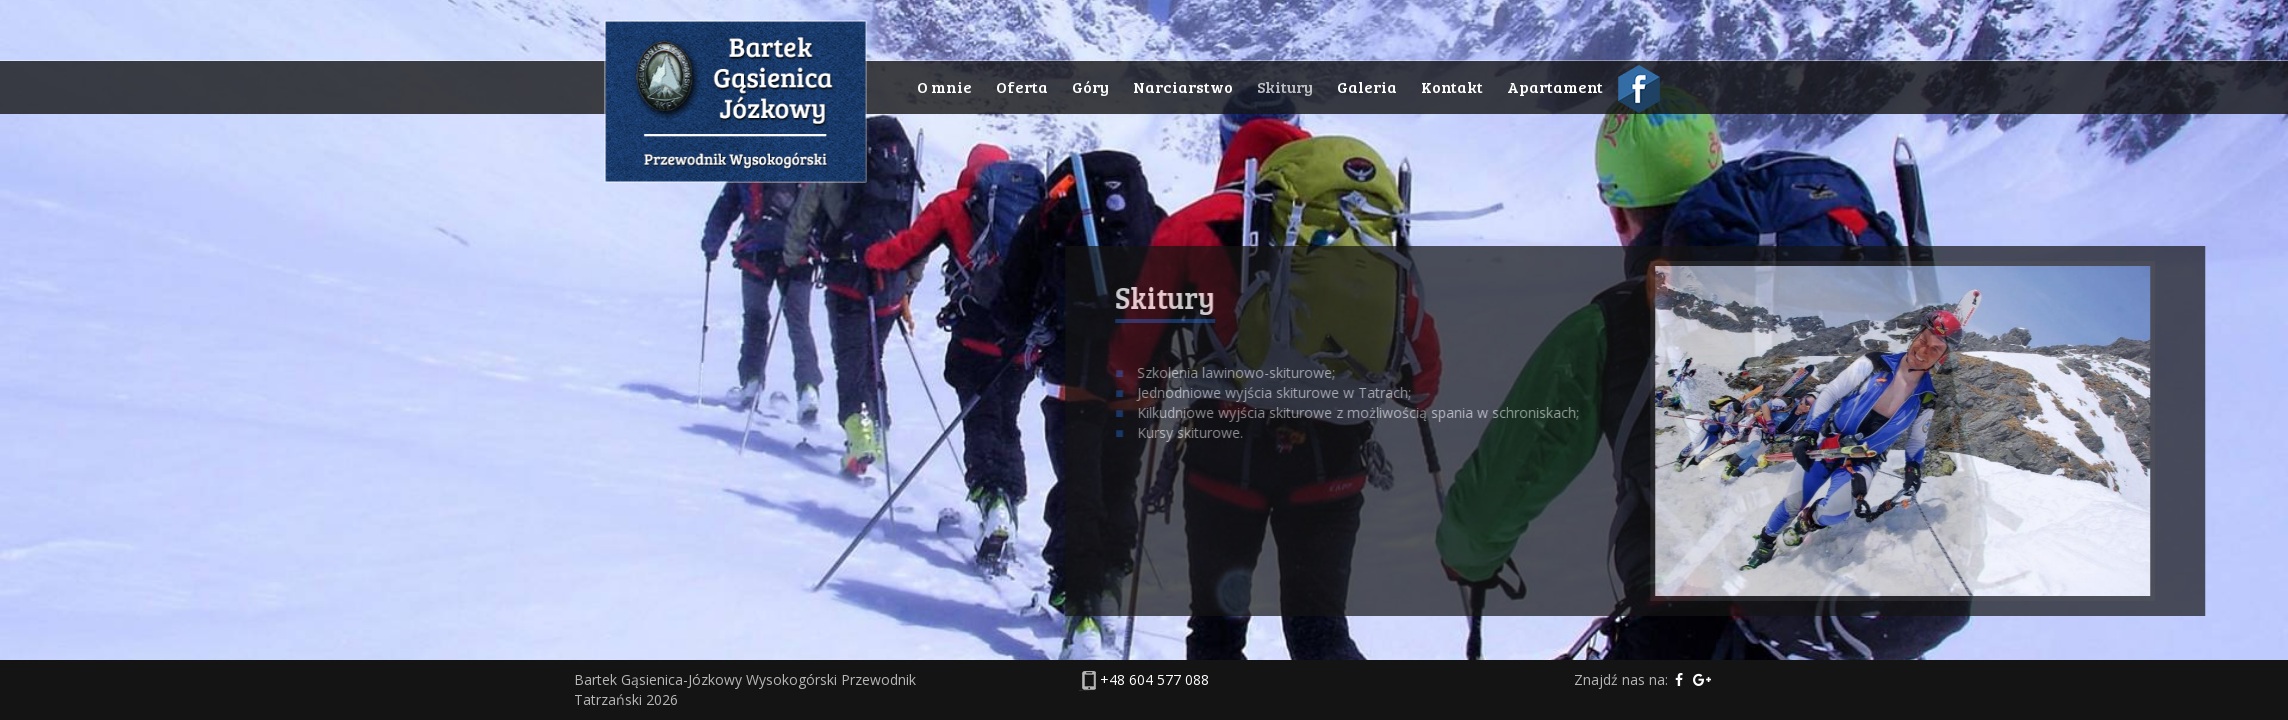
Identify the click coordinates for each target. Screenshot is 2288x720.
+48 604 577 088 (1154, 679)
